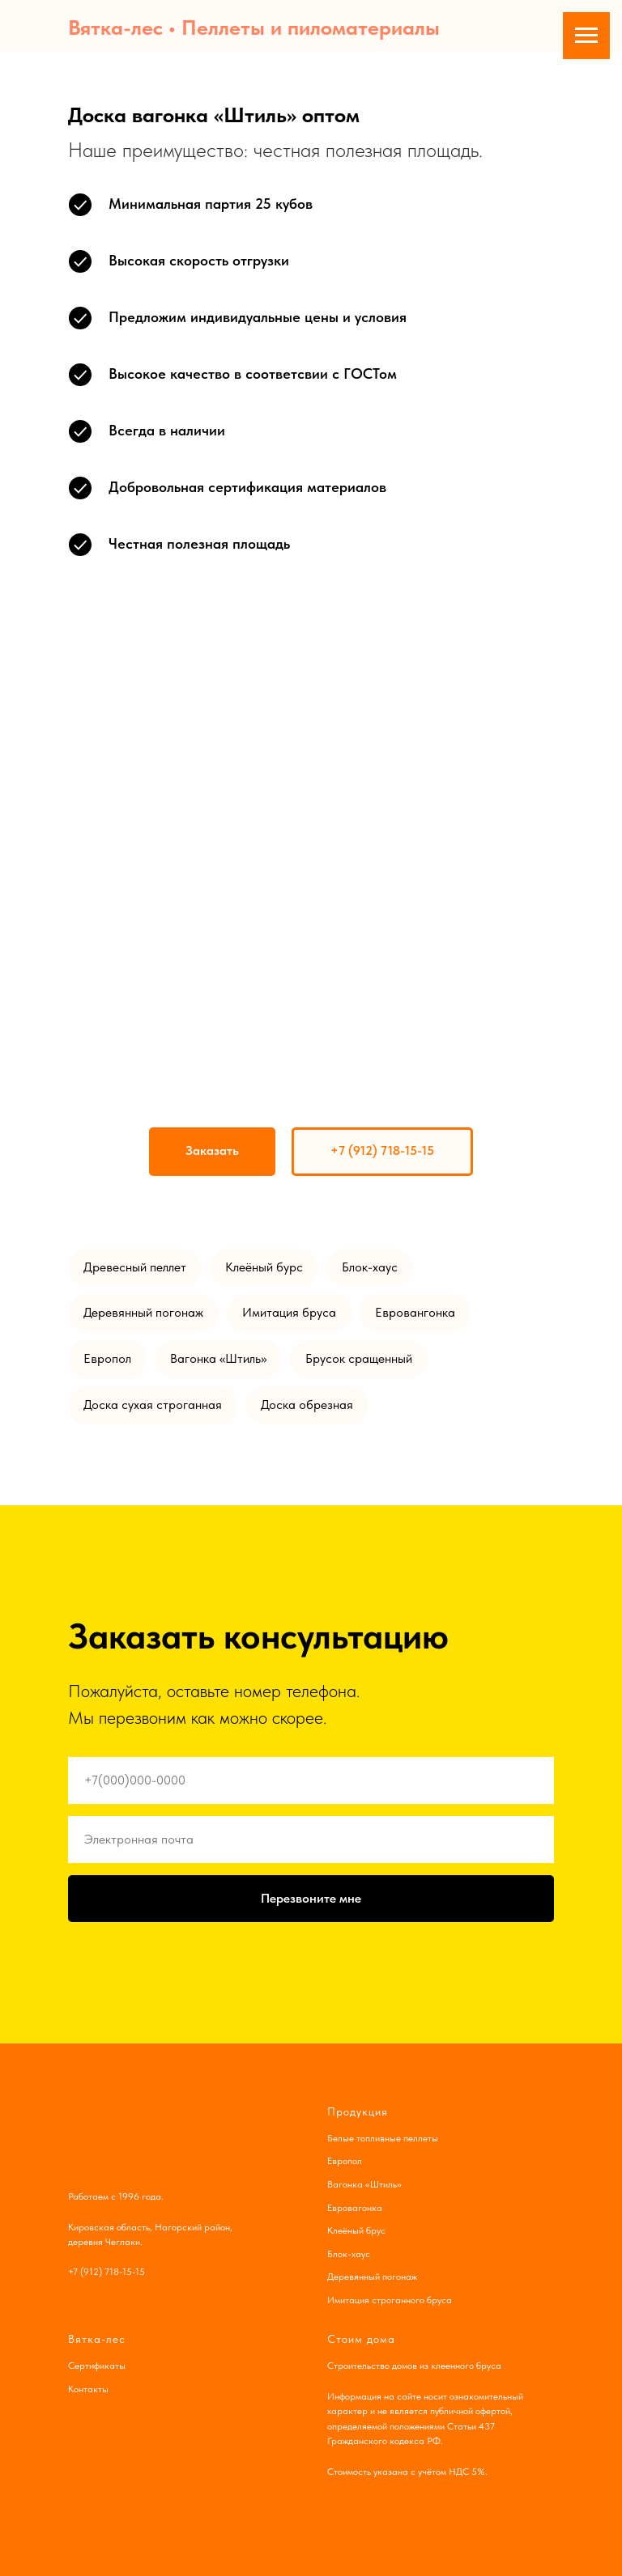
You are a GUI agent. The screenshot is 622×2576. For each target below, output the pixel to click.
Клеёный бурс (264, 1267)
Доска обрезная (307, 1404)
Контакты (88, 2389)
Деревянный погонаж (143, 1312)
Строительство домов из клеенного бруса (414, 2365)
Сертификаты (97, 2365)
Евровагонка (354, 2207)
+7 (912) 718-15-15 (106, 2271)
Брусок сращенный (358, 1358)
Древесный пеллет (134, 1267)
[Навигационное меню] (586, 36)
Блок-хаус (370, 1267)
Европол (107, 1358)
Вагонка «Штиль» (218, 1358)
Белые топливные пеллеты (382, 2138)
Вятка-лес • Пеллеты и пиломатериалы (254, 27)
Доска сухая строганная (152, 1404)
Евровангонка (415, 1312)
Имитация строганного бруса (389, 2300)
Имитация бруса (289, 1312)
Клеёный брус (356, 2230)
